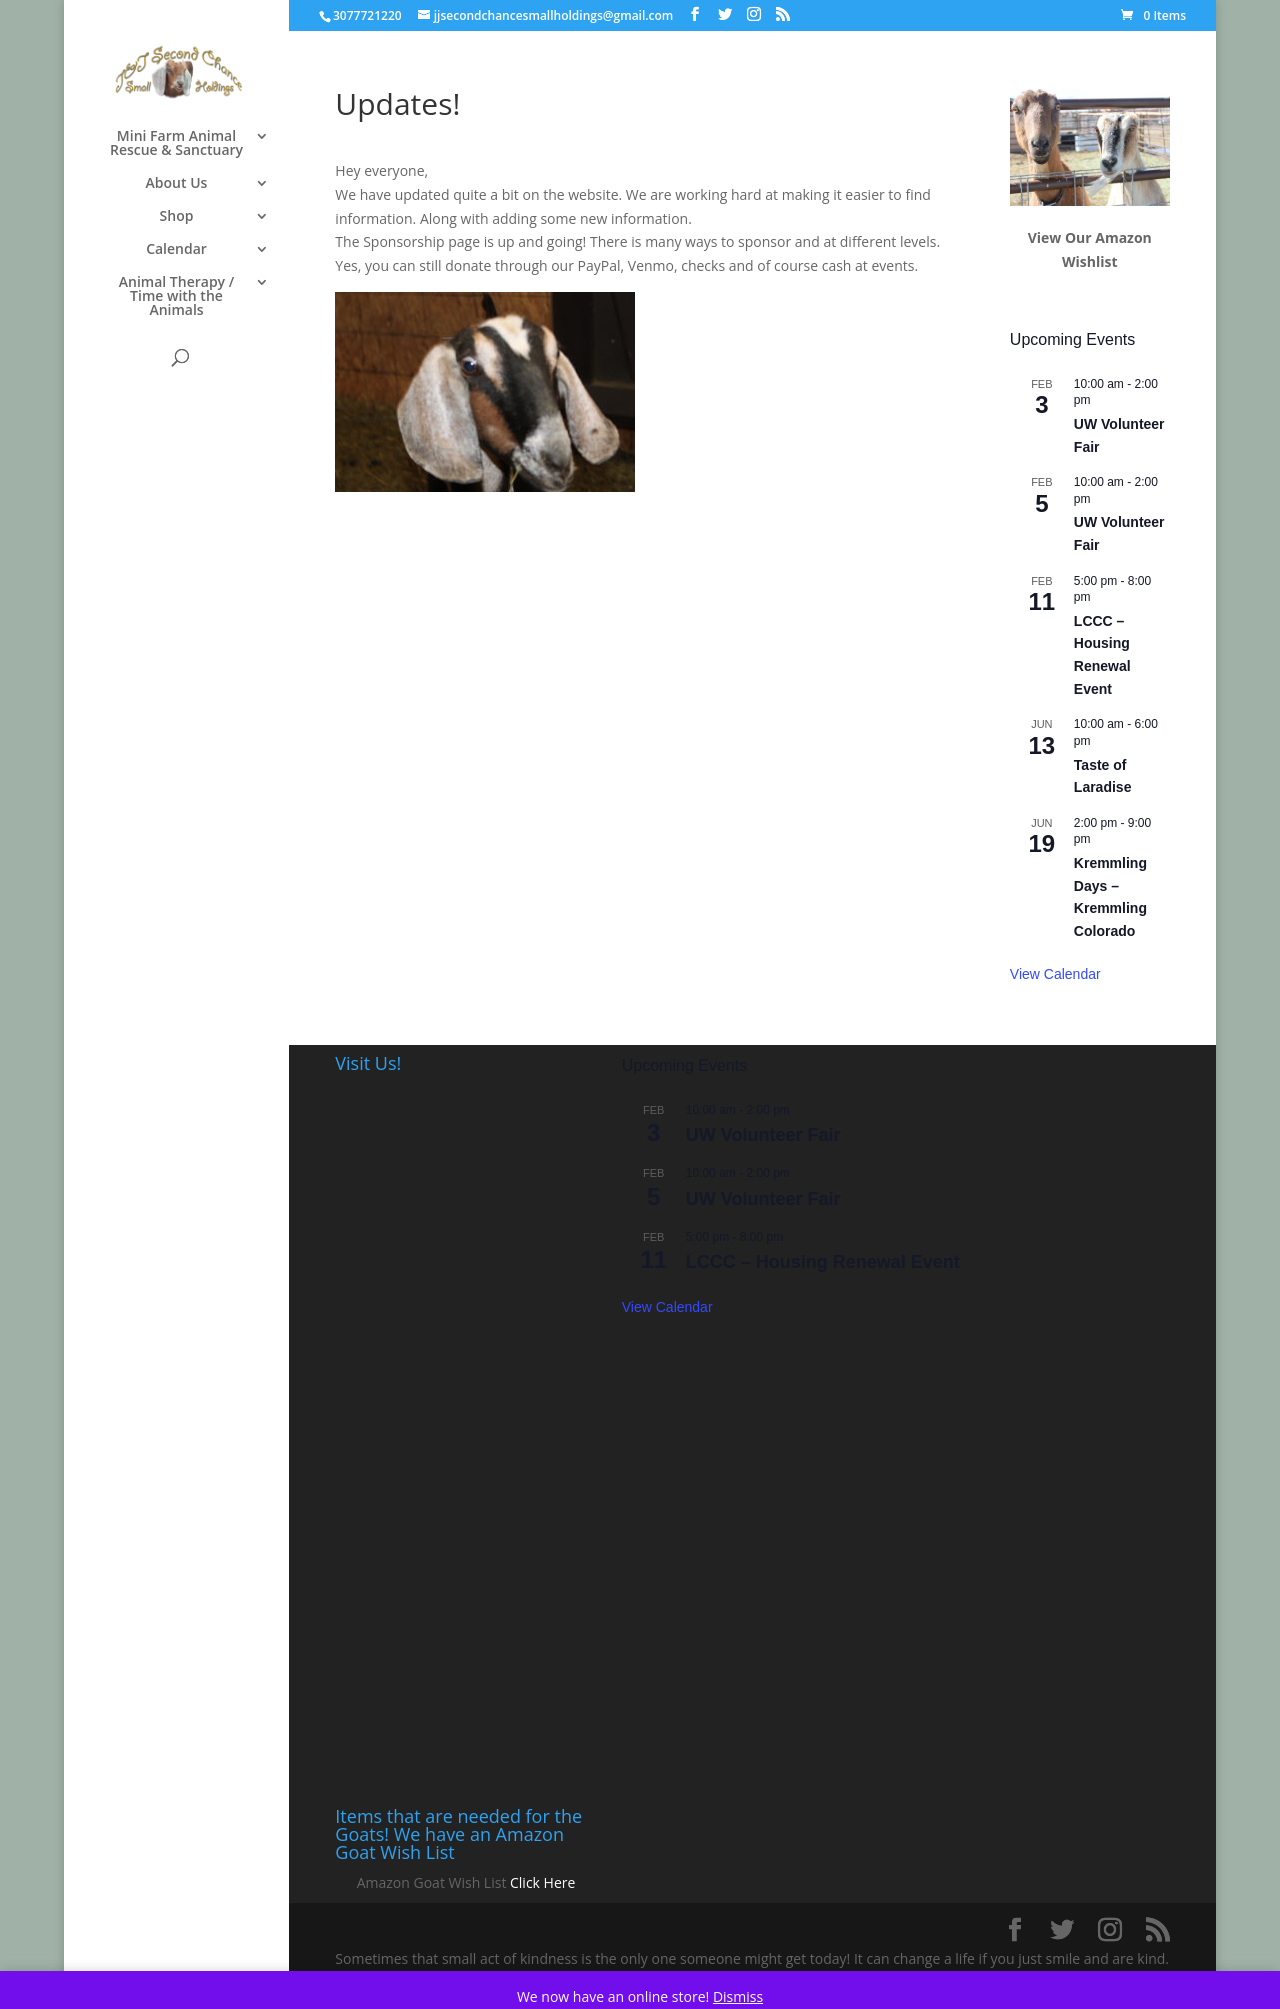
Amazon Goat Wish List (432, 1882)
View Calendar (1055, 974)
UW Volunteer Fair (763, 1135)
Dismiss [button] (738, 1996)
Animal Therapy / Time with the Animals (176, 297)
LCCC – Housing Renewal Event (823, 1262)
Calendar (176, 250)
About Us (177, 184)
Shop (177, 217)
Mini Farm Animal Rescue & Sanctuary (176, 144)
